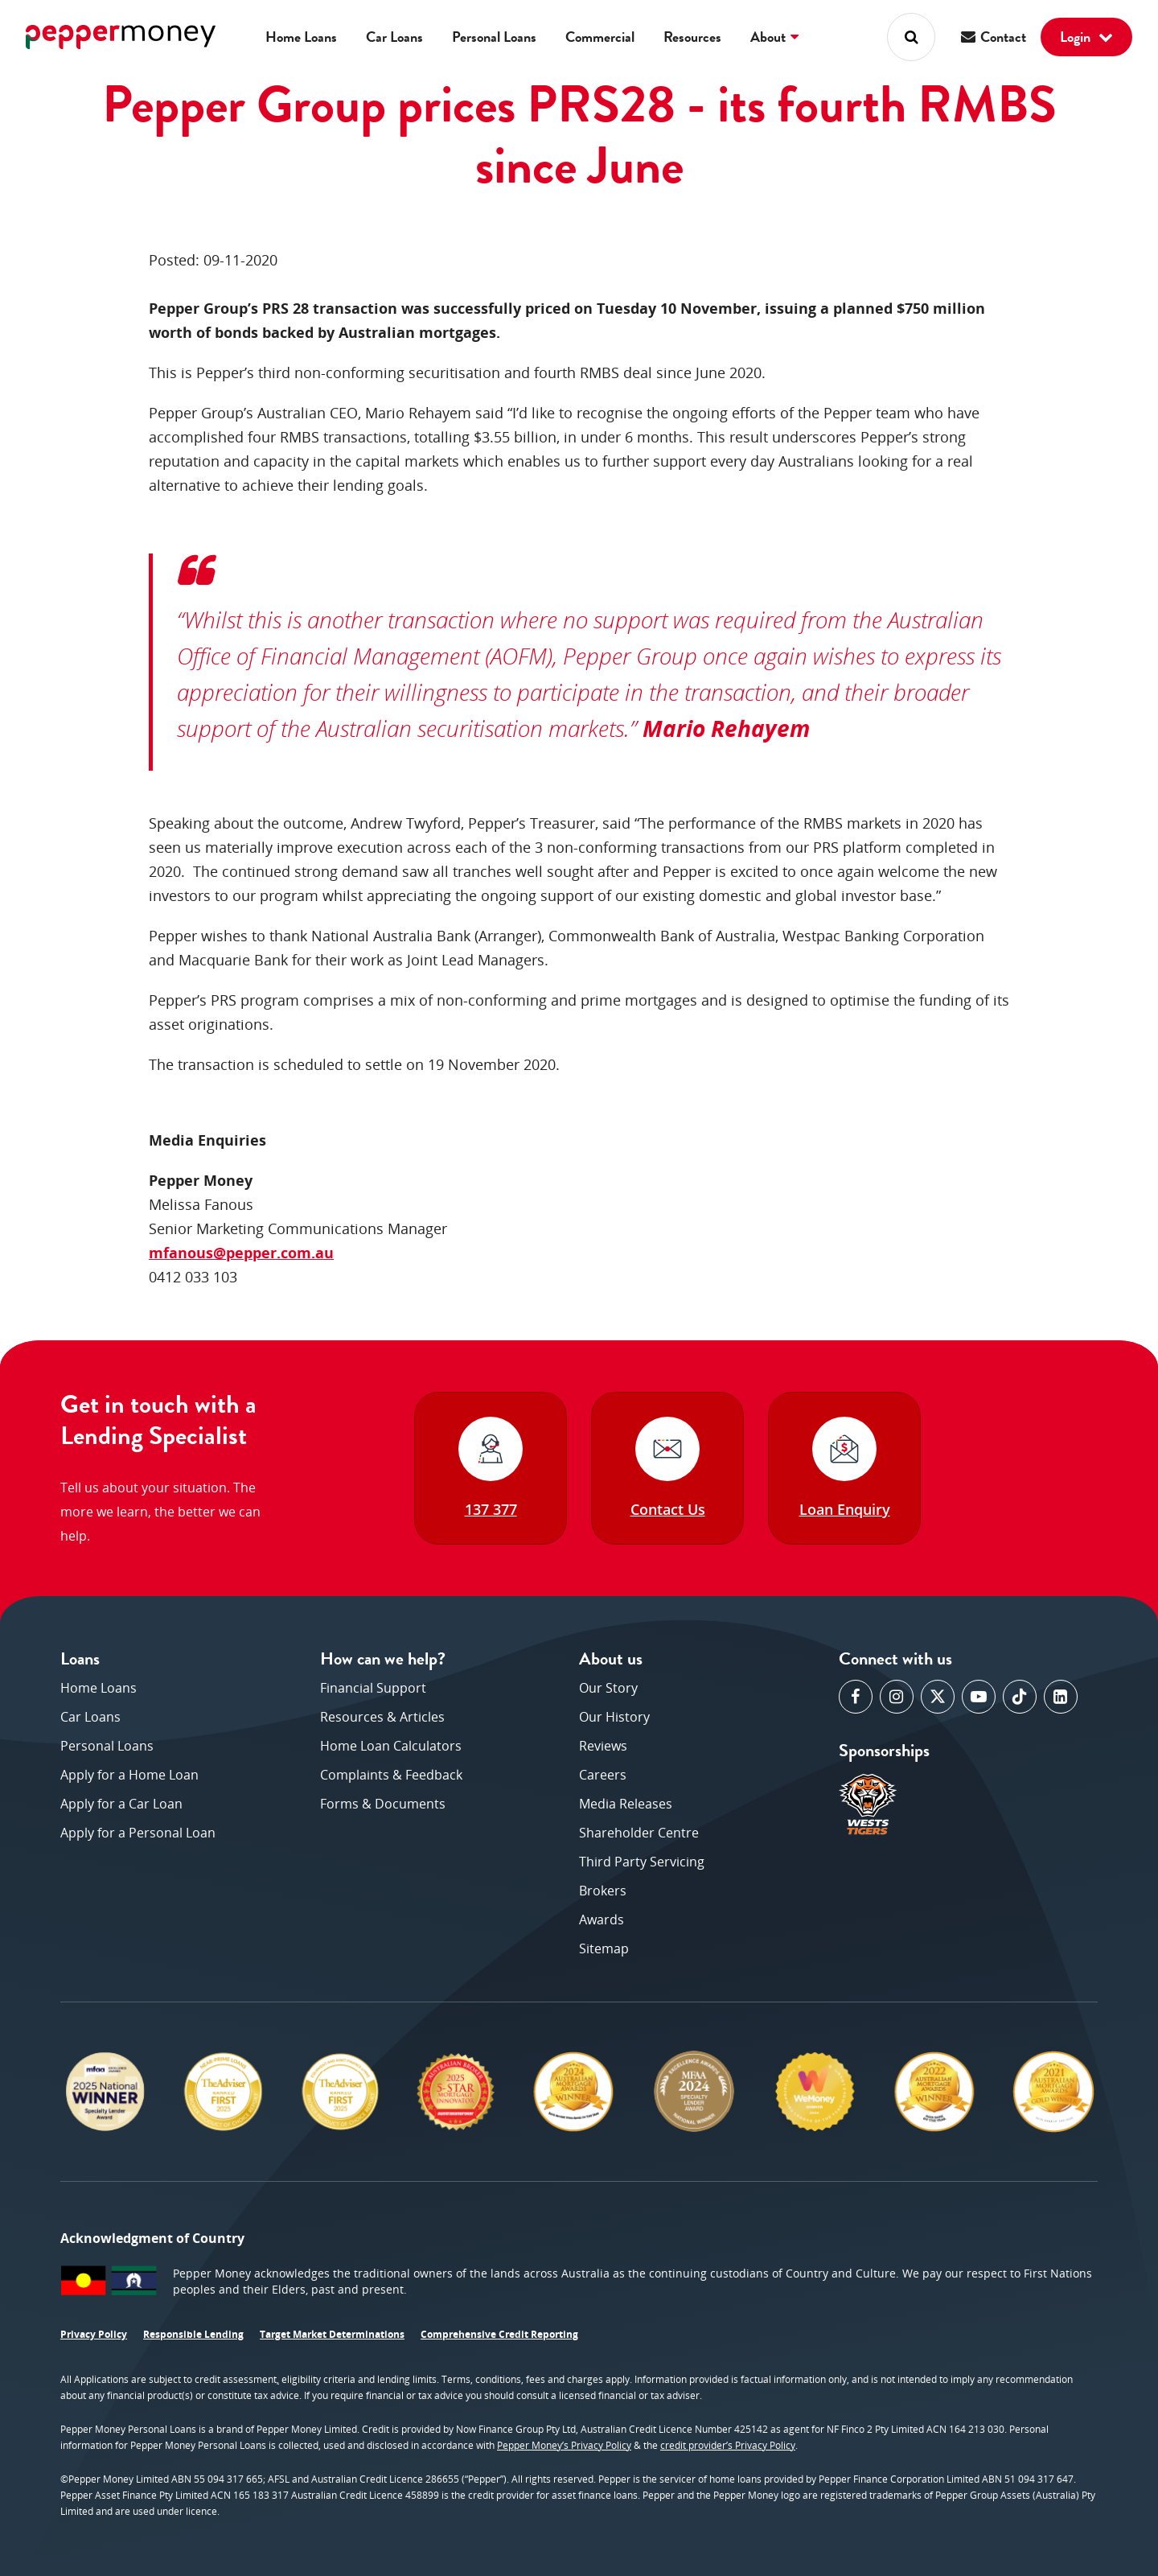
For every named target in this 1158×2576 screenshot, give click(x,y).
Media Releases (625, 1804)
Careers (602, 1775)
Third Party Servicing (641, 1862)
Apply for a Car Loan (121, 1804)
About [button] (774, 36)
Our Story (608, 1688)
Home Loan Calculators (391, 1746)
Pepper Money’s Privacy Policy (564, 2445)
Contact (993, 36)
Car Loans (394, 36)
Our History (614, 1717)
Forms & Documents (383, 1804)
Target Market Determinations (332, 2334)
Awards (601, 1919)
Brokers (602, 1891)
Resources (692, 36)
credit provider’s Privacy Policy (727, 2445)
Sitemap (604, 1948)
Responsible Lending (193, 2334)
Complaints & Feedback (391, 1775)
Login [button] (1086, 36)
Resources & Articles (382, 1717)
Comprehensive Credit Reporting (499, 2334)
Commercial (599, 36)
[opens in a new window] (856, 1697)
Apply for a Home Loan (129, 1775)
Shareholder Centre (639, 1833)
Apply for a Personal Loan (138, 1833)
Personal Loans (494, 36)
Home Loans (301, 36)
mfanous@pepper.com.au (241, 1252)
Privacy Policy (93, 2334)
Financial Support (373, 1688)
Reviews (603, 1746)
